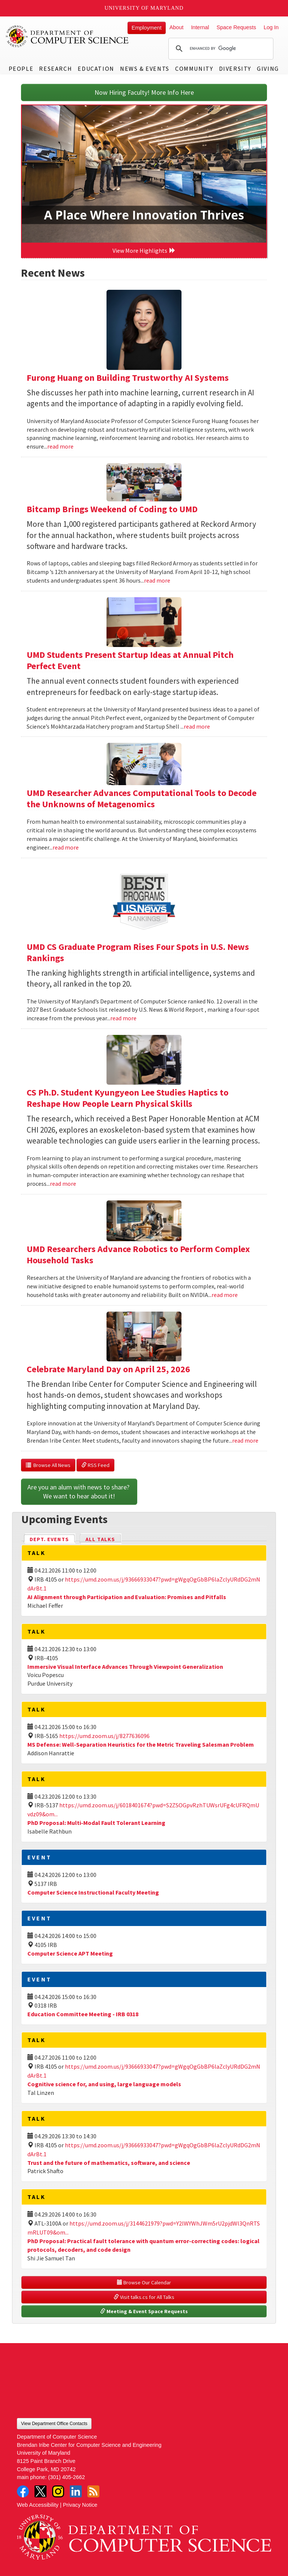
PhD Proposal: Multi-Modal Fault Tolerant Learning (96, 1822)
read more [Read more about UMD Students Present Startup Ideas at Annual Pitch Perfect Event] (197, 726)
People (21, 68)
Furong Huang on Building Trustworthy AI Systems (128, 377)
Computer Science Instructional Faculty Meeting (93, 1892)
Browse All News (48, 1465)
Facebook (23, 2491)
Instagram (58, 2491)
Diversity (235, 68)
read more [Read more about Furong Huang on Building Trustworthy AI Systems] (60, 446)
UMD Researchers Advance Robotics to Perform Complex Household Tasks (138, 1254)
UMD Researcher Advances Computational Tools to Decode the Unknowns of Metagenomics (141, 798)
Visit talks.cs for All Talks (144, 2297)
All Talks (100, 1539)
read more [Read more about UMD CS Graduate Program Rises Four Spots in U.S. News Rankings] (123, 1018)
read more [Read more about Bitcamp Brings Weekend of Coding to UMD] (157, 580)
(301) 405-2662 (66, 2477)
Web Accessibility (37, 2505)
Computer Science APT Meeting (70, 1953)
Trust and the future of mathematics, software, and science (108, 2162)
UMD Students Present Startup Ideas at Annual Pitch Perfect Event (130, 660)
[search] (220, 48)
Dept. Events (52, 1539)
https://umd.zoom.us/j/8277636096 (104, 1736)
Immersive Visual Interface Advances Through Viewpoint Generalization (125, 1666)
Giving (268, 68)
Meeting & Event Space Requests (144, 2311)
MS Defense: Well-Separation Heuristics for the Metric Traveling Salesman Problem (140, 1744)
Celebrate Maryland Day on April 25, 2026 (108, 1369)
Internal (200, 27)
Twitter (40, 2491)
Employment (147, 28)
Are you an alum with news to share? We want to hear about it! (79, 1491)
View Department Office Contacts (54, 2423)
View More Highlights (144, 250)
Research (55, 68)
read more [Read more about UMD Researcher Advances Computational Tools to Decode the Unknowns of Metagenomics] (65, 847)
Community (194, 68)
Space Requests (236, 27)
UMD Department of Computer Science (67, 36)
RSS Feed (95, 1465)
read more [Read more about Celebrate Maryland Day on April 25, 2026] (245, 1440)
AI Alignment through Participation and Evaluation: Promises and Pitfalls (126, 1597)
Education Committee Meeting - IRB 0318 (82, 2014)
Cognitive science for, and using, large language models (104, 2084)
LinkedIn (76, 2491)
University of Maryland (144, 8)
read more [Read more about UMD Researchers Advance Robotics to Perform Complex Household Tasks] (225, 1294)
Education (96, 68)
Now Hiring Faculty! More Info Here (144, 92)
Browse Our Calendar (144, 2282)
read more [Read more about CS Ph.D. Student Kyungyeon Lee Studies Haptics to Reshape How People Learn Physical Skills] (63, 1183)
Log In (271, 27)
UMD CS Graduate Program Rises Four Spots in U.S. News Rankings (138, 952)
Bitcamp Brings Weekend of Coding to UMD (112, 509)
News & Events (145, 68)
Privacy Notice (80, 2505)
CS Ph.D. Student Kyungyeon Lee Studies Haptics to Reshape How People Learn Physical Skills (127, 1098)
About (177, 27)
